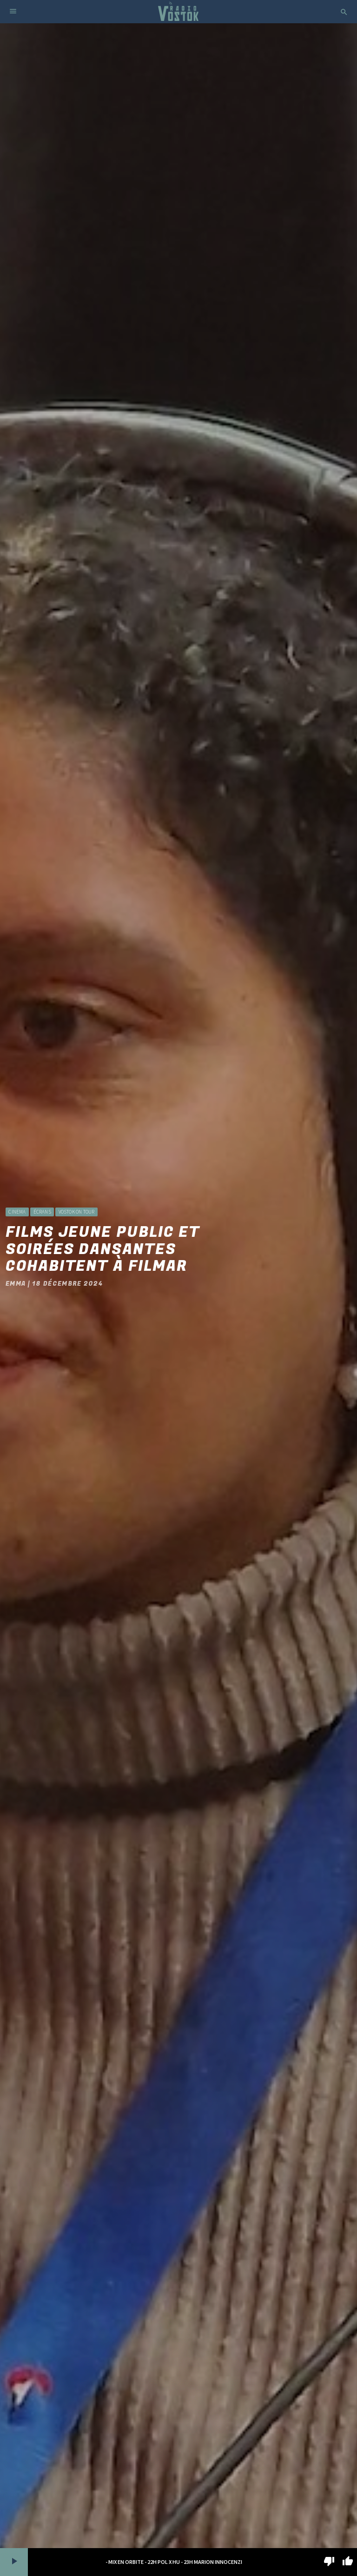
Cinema (17, 1211)
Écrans (42, 1211)
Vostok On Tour (77, 1211)
